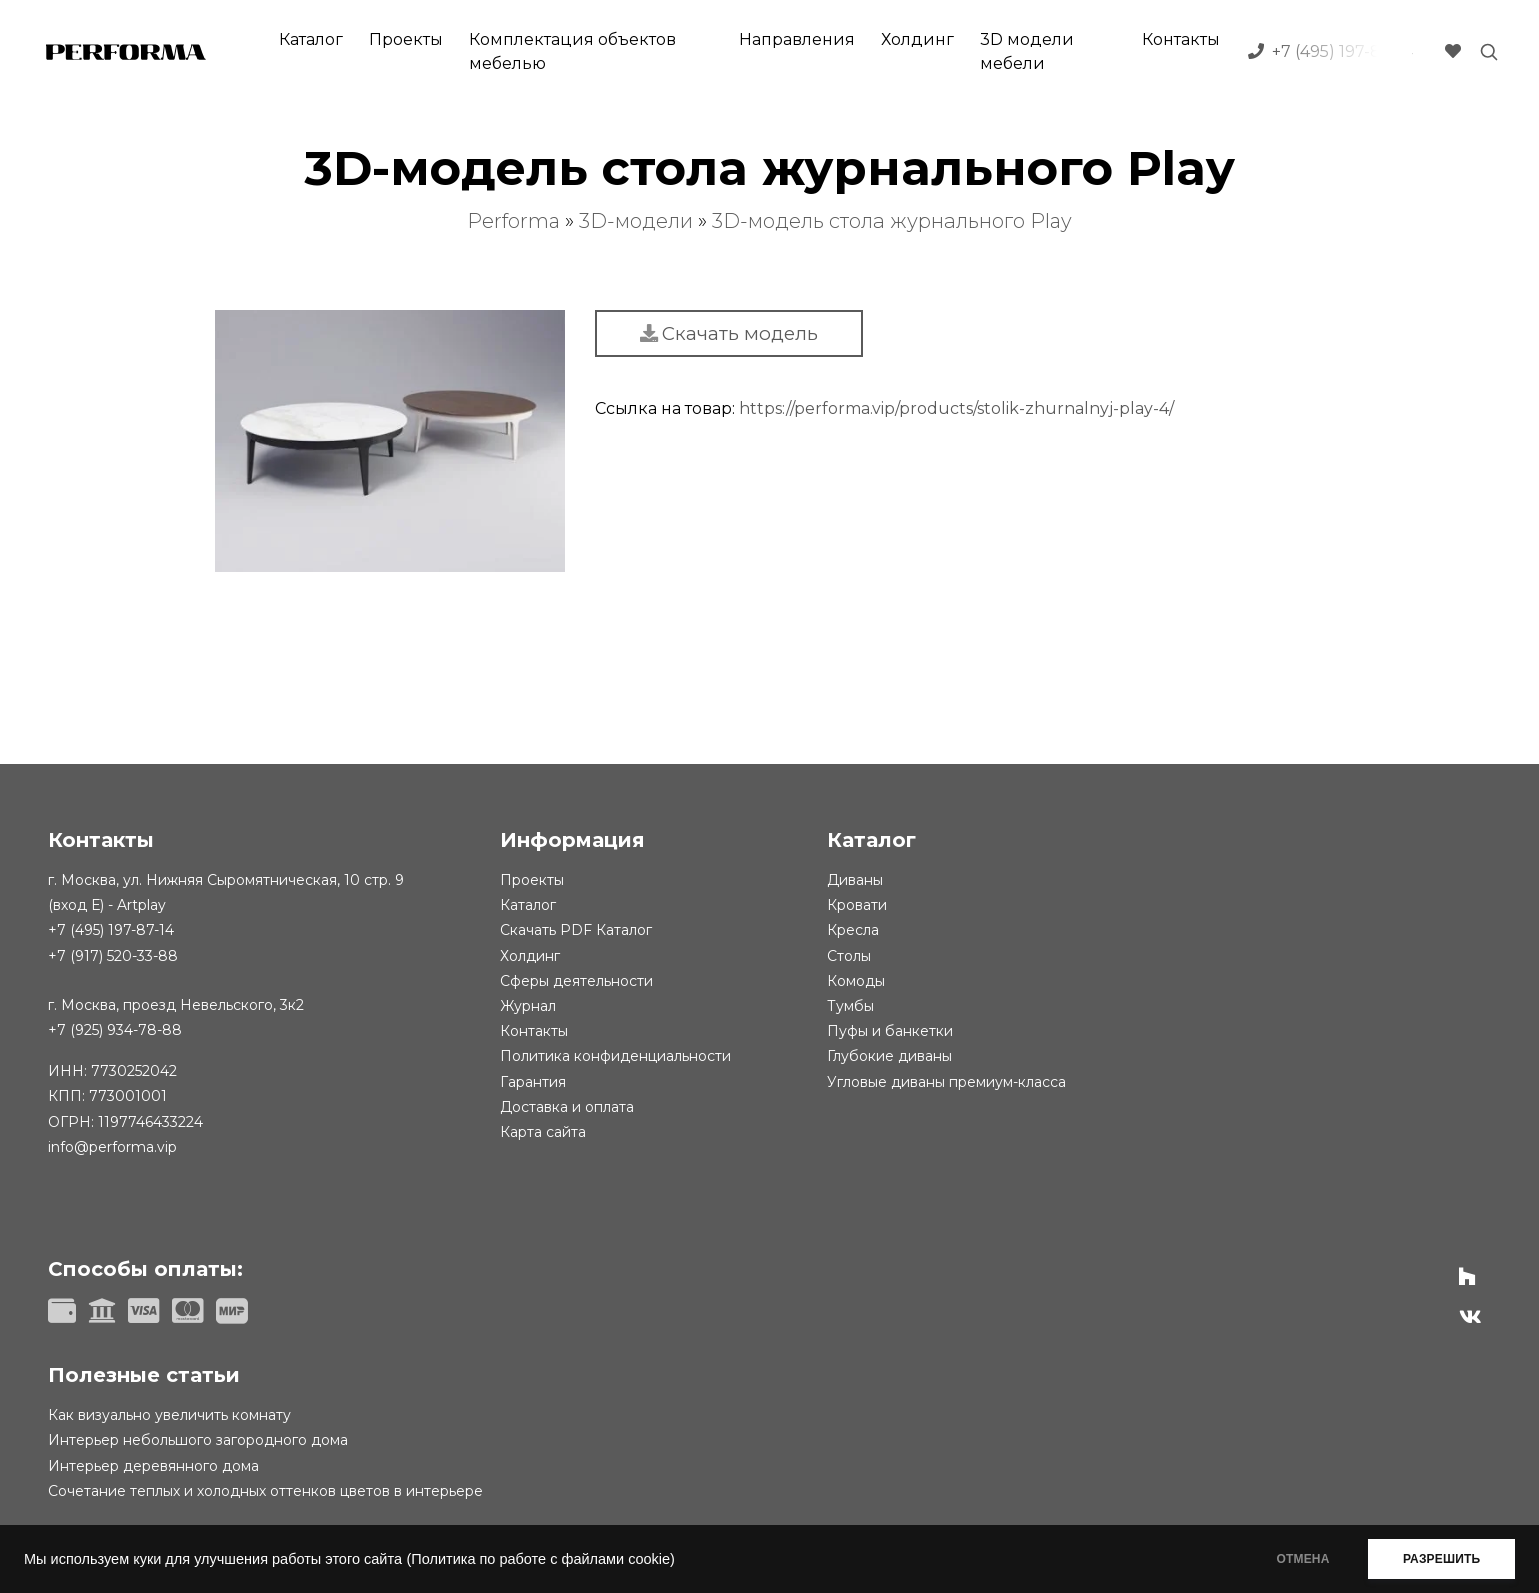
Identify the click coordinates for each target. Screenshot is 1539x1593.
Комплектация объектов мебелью (572, 51)
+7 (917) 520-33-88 (113, 956)
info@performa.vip (112, 1147)
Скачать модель (729, 333)
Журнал (528, 1006)
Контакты (1181, 39)
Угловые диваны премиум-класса (946, 1082)
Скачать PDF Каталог (576, 930)
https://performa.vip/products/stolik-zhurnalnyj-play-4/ (956, 408)
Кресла (853, 930)
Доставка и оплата (567, 1107)
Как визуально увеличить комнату (169, 1415)
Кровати (857, 905)
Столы (849, 956)
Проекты (406, 39)
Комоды (856, 981)
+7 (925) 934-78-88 (115, 1030)
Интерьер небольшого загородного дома (198, 1440)
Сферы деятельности (576, 981)
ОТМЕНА (1302, 1559)
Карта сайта (543, 1132)
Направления (797, 39)
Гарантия (533, 1082)
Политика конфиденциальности (615, 1056)
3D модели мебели (1027, 51)
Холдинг (917, 39)
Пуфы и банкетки (890, 1031)
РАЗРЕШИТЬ (1441, 1559)
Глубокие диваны (889, 1056)
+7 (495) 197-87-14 (111, 930)
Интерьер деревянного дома (153, 1466)
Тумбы (850, 1006)
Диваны (855, 880)
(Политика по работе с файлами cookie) (540, 1559)
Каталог (311, 39)
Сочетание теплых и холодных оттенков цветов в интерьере (265, 1491)
